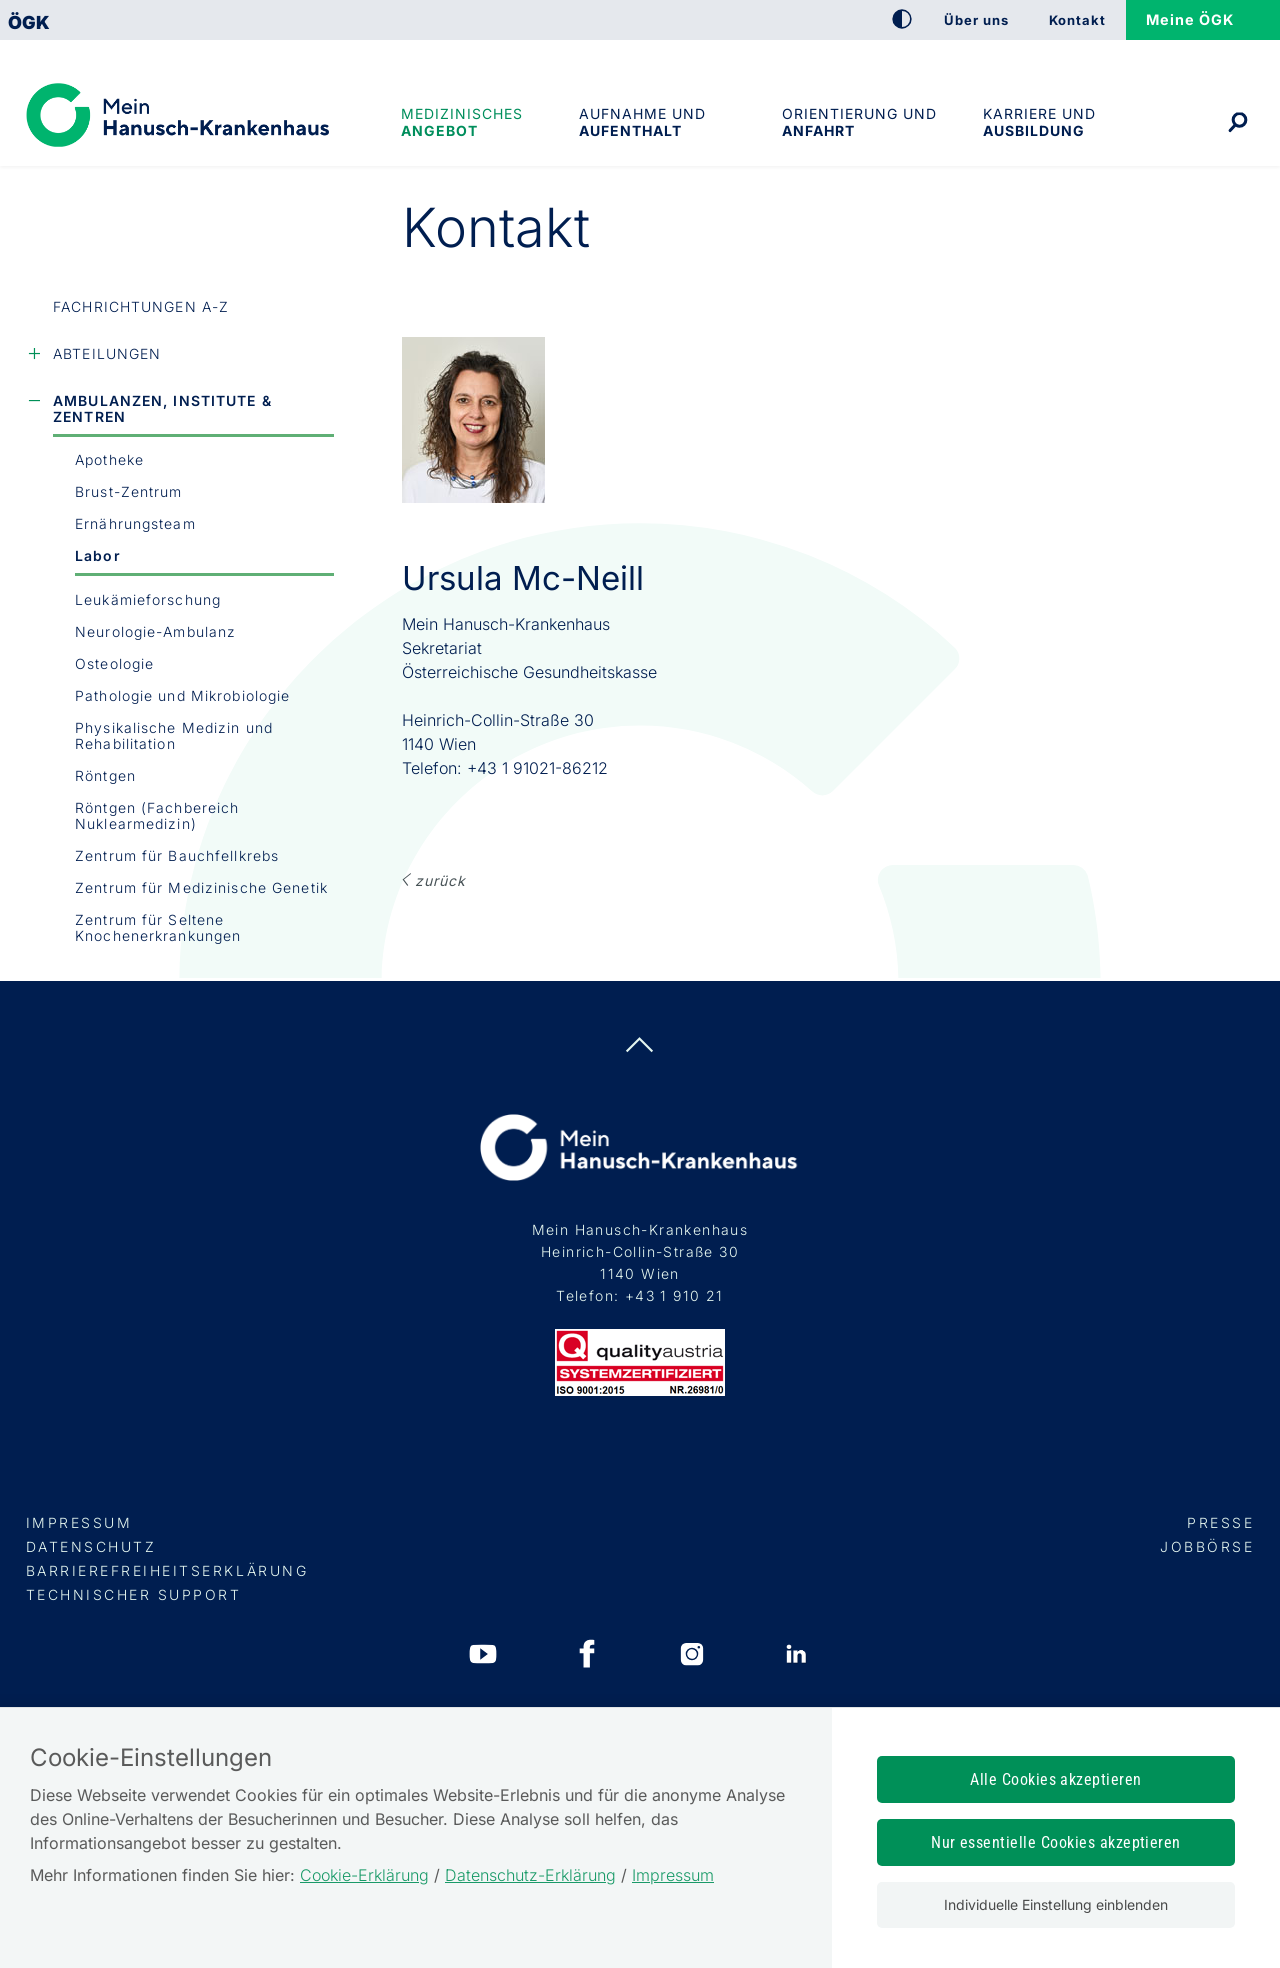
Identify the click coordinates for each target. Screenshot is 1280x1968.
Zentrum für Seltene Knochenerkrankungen (158, 927)
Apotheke (109, 459)
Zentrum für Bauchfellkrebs (177, 855)
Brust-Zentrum (129, 491)
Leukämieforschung (148, 599)
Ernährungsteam (135, 523)
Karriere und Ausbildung (1039, 122)
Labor (98, 555)
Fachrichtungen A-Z (141, 306)
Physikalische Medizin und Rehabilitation (174, 735)
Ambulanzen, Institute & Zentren (162, 408)
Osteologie (114, 663)
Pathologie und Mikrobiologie (182, 695)
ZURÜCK (440, 880)
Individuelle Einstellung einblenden (1056, 1904)
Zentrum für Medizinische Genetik (201, 887)
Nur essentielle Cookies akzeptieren (1056, 1842)
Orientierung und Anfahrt (859, 122)
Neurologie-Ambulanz (155, 631)
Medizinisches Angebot (462, 122)
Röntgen (105, 775)
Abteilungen (107, 353)
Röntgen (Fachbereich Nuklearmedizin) (157, 815)
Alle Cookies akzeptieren (1056, 1779)
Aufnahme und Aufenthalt (642, 122)
